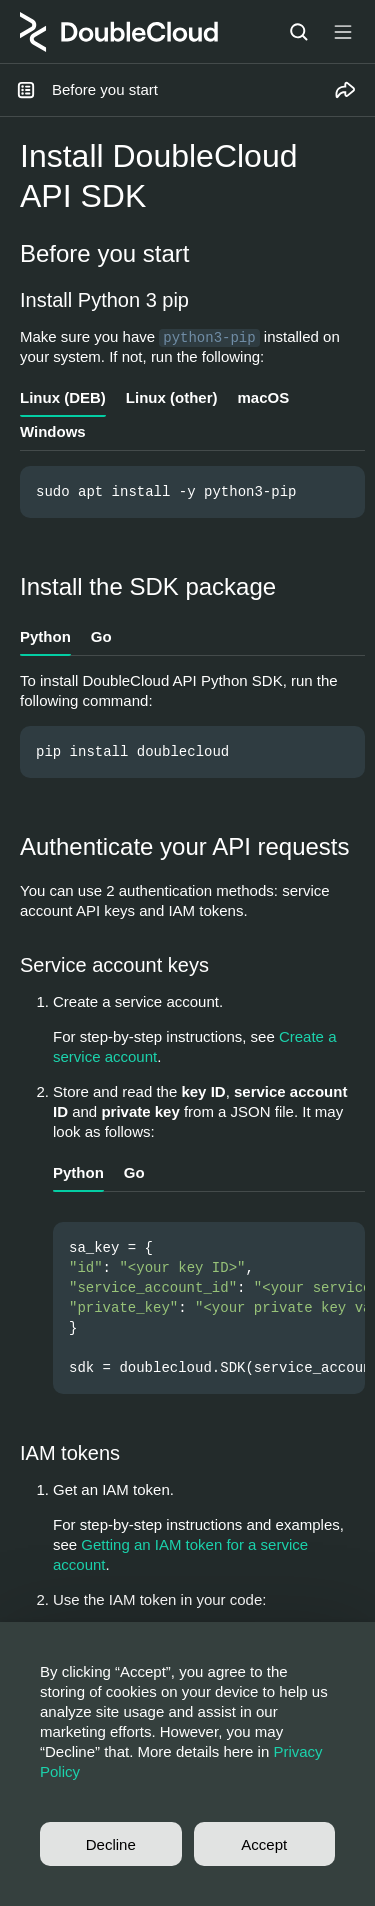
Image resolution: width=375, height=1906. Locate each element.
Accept (264, 1844)
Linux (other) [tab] (172, 397)
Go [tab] (101, 636)
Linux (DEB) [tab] (63, 397)
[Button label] (343, 32)
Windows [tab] (53, 431)
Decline (111, 1844)
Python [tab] (45, 636)
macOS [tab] (263, 397)
